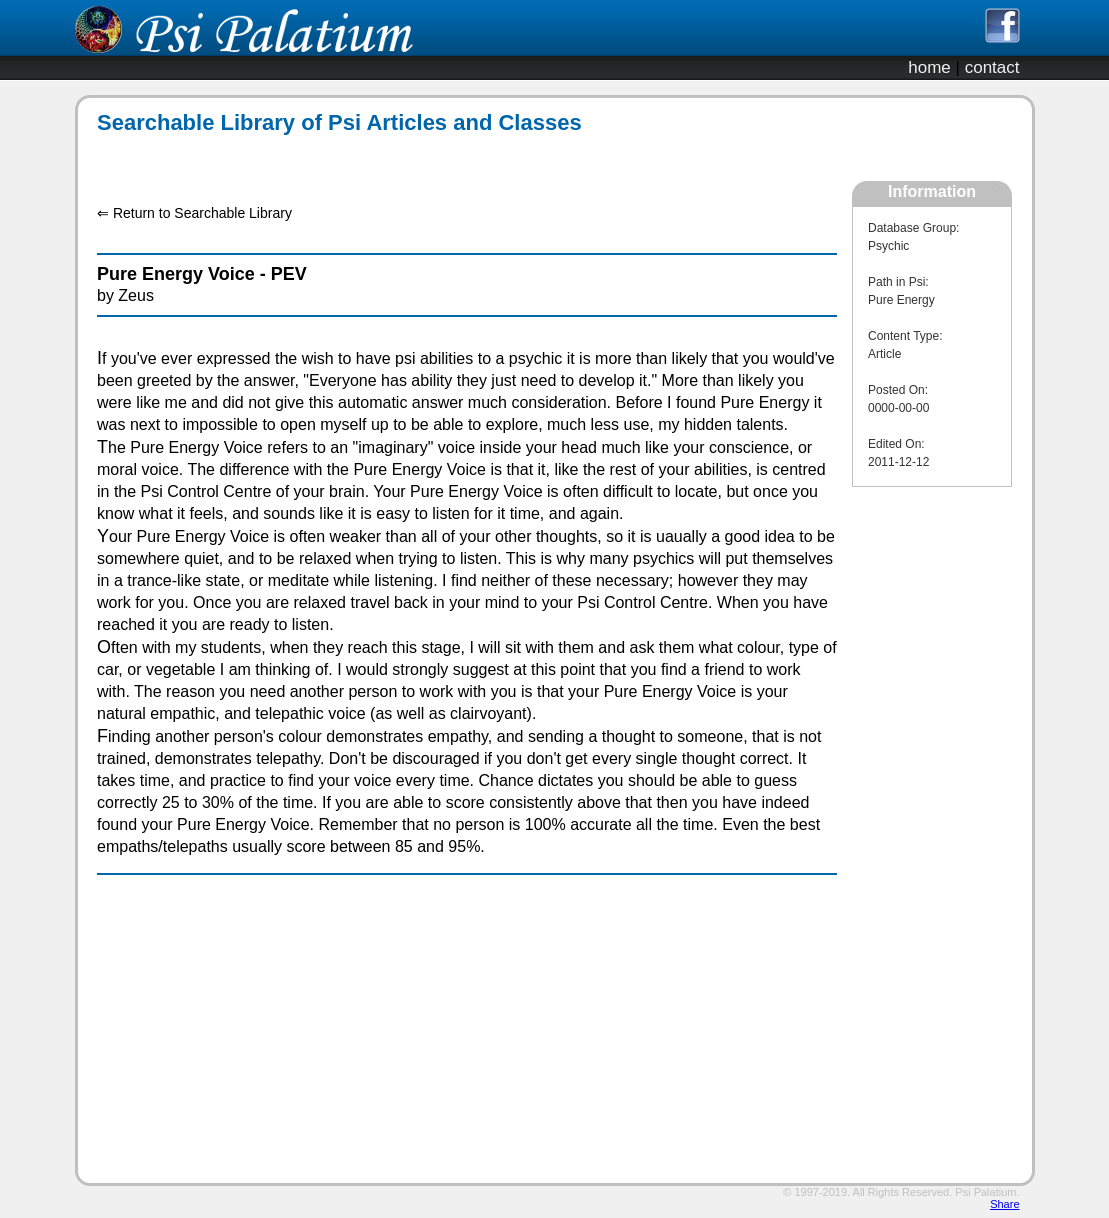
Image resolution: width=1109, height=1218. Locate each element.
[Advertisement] (456, 158)
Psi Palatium (985, 1192)
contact (992, 67)
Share (1004, 1204)
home (929, 67)
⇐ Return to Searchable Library (194, 213)
